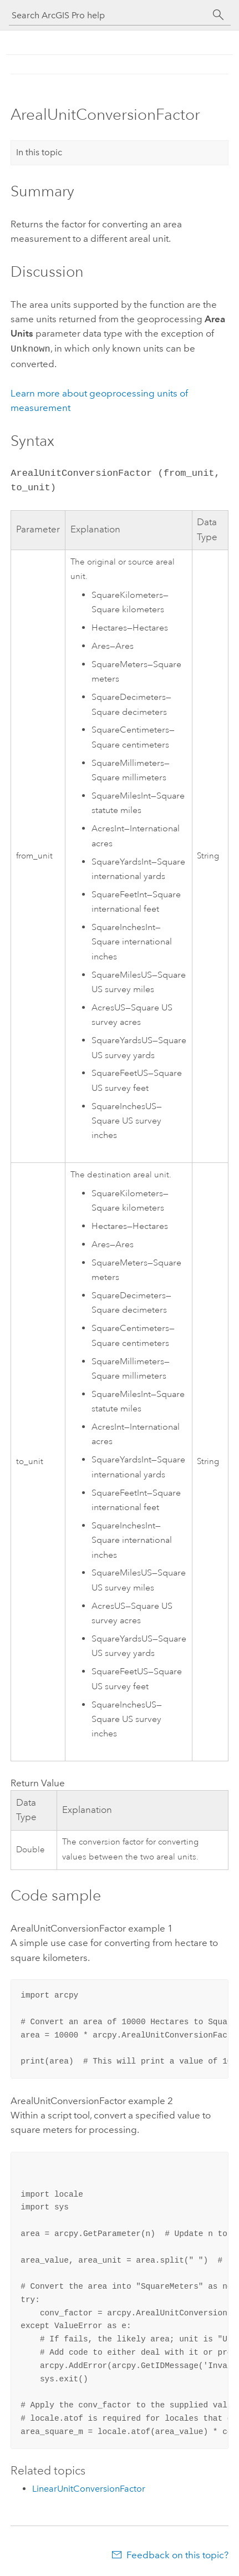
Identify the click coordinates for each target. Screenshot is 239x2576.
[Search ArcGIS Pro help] (109, 15)
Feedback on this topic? (177, 2553)
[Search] (218, 15)
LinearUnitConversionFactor (88, 2487)
